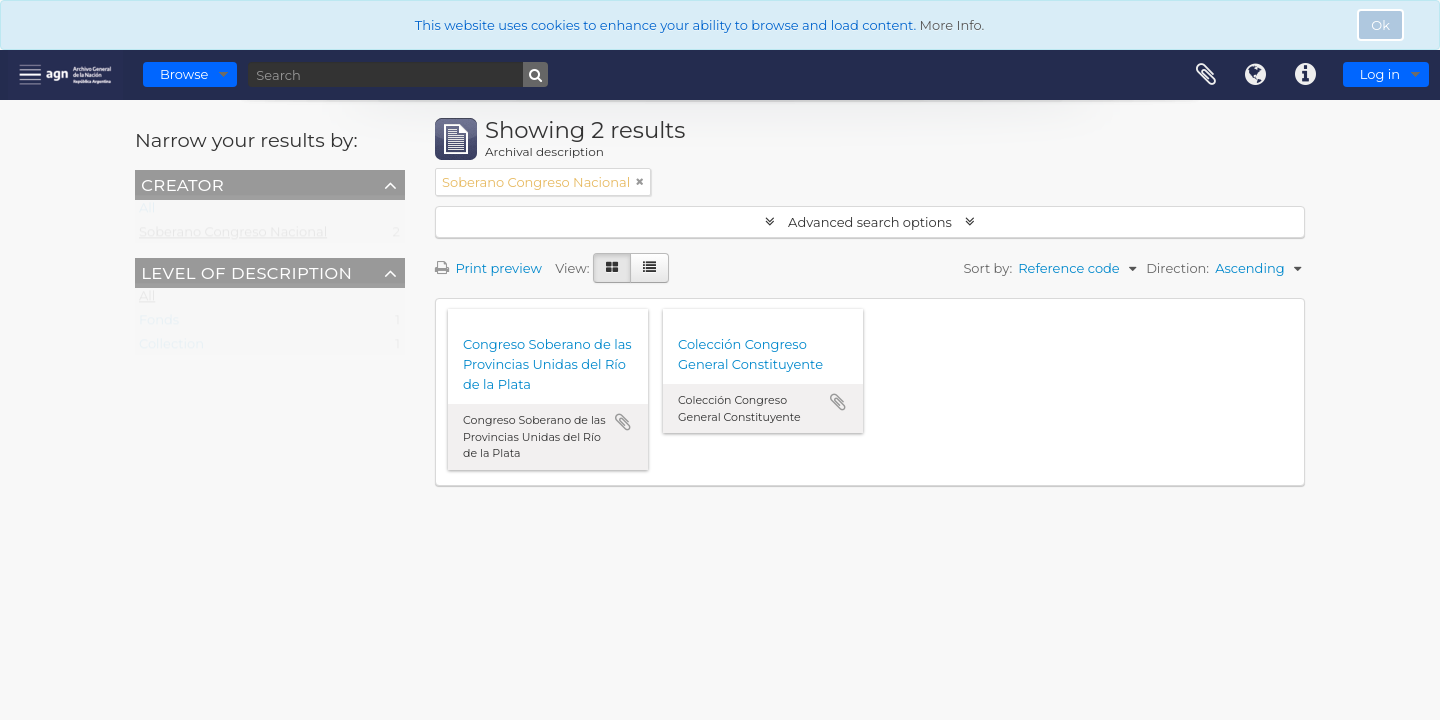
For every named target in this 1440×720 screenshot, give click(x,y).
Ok (1380, 25)
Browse (184, 74)
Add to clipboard (623, 422)
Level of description (246, 272)
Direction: (1177, 268)
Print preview (488, 268)
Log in (1380, 74)
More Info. (952, 25)
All (147, 212)
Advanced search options (870, 222)
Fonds (159, 324)
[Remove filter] (640, 182)
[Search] (398, 74)
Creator (182, 184)
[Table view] (649, 268)
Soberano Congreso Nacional (233, 236)
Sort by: (987, 268)
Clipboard (1206, 75)
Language (1256, 75)
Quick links (1306, 75)
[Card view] (612, 268)
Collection (171, 348)
